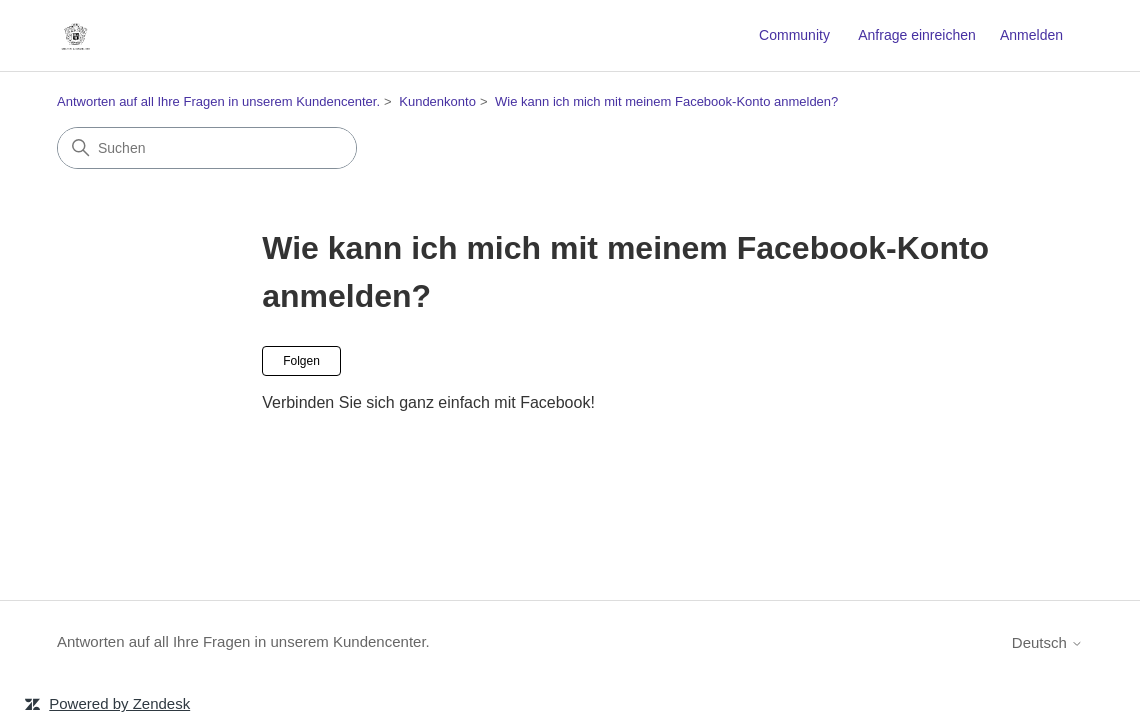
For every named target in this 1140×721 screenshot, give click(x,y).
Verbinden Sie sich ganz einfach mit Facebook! (428, 402)
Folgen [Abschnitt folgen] (301, 361)
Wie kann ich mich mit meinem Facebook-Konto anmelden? (666, 101)
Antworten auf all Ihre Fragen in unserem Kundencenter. (218, 101)
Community (794, 35)
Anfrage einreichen (917, 35)
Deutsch (1047, 642)
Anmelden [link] (1031, 35)
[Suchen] (207, 148)
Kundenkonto (437, 101)
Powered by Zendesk (119, 703)
